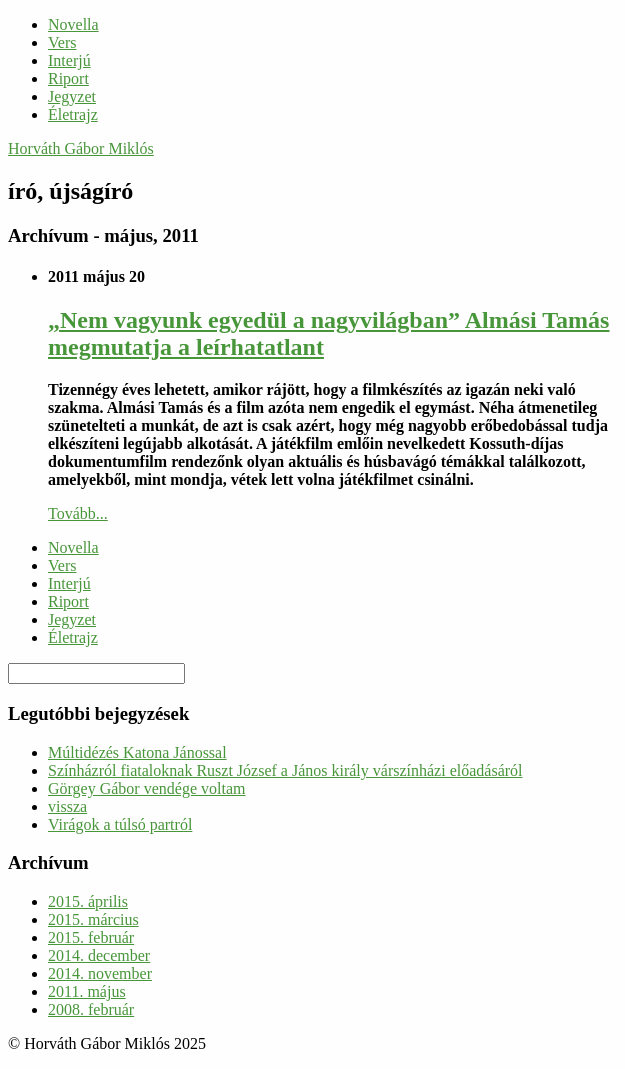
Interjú (69, 60)
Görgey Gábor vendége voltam (146, 788)
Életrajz (73, 114)
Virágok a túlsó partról (120, 824)
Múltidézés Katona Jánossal (137, 752)
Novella (73, 24)
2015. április (88, 901)
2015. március (93, 919)
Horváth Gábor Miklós (81, 148)
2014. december (99, 955)
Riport (68, 78)
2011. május (87, 991)
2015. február (91, 937)
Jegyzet (72, 96)
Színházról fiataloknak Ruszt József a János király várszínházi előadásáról (285, 770)
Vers (62, 42)
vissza (67, 806)
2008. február (91, 1009)
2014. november (100, 973)
